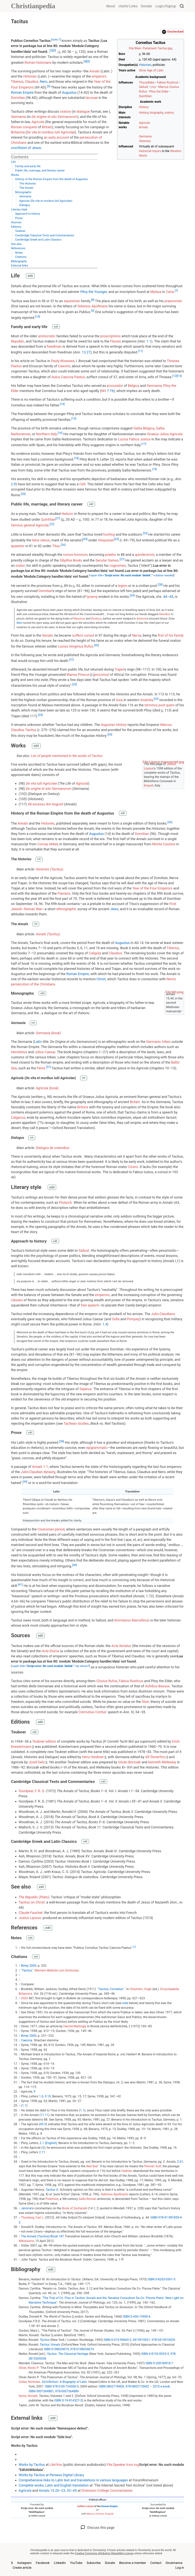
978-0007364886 (67, 2391)
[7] (176, 290)
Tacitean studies (76, 1423)
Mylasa (155, 292)
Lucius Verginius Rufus (75, 646)
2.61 (180, 2161)
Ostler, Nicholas (29, 2382)
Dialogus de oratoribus (52, 1148)
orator (20, 565)
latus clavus (41, 540)
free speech (90, 1305)
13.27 (86, 352)
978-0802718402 (137, 2386)
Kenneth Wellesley (162, 1762)
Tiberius (17, 81)
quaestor (18, 546)
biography (156, 112)
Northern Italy (46, 434)
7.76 (110, 391)
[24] (85, 539)
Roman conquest (24, 127)
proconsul (101, 675)
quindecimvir (144, 555)
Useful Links (128, 6)
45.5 (43, 2124)
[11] (140, 351)
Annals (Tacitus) (48, 934)
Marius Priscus (78, 675)
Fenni (41, 1068)
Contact (155, 2563)
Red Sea (91, 2166)
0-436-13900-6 (140, 2316)
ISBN (154, 2217)
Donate (146, 6)
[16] (60, 433)
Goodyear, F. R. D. (32, 1791)
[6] (48, 86)
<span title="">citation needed (131, 575)
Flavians (64, 893)
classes (17, 1300)
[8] (92, 300)
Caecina (26, 2040)
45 (171, 597)
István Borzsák (129, 1762)
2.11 (42, 2152)
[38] (61, 1441)
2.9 (13, 484)
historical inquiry (150, 151)
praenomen (173, 301)
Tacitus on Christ (32, 1902)
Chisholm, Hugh (141, 1989)
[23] (145, 533)
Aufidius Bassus (157, 1686)
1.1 (148, 341)
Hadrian (126, 2171)
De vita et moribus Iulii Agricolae (51, 132)
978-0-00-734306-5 (65, 2386)
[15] (73, 418)
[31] (71, 659)
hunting (109, 534)
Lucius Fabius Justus (134, 439)
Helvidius (164, 614)
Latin (38, 1042)
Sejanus (85, 1389)
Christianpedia (33, 6)
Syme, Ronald (28, 2396)
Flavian (115, 341)
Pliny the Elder (158, 91)
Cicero (133, 1167)
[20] (23, 494)
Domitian (18, 98)
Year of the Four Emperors (152, 888)
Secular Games (107, 560)
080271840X (115, 2386)
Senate (47, 635)
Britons (82, 1107)
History (143, 107)
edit (30, 276)
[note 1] (56, 39)
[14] (62, 404)
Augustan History (114, 725)
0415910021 (141, 2340)
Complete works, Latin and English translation (54, 2485)
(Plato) (34, 1897)
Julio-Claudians (163, 1314)
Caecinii (64, 366)
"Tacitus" (27, 1970)
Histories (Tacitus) (49, 869)
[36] (170, 822)
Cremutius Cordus (92, 1712)
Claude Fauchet (30, 1913)
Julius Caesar (45, 1052)
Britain (47, 127)
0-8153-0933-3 (159, 2354)
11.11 (44, 2115)
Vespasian (106, 540)
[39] (25, 1481)
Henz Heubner (93, 1757)
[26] (63, 545)
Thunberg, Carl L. (32, 2217)
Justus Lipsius (30, 1918)
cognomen (117, 565)
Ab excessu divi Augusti (45, 804)
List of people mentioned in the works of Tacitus (67, 756)
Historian (145, 65)
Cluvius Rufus (106, 1681)
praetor (110, 555)
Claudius (31, 81)
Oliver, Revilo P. (29, 2368)
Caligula (95, 953)
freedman (54, 346)
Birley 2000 (28, 1965)
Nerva (136, 635)
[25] (116, 539)
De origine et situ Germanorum (48, 789)
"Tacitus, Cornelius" (111, 1989)
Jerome (26, 2208)
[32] (74, 684)
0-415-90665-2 (121, 2340)
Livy (153, 87)
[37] (48, 1067)
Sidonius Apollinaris (92, 306)
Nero (43, 81)
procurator (115, 386)
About (110, 6)
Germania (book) (48, 1033)
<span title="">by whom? (50, 1666)
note (125, 2003)
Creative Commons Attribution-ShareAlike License (104, 2553)
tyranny (92, 597)
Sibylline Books (71, 560)
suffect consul (83, 635)
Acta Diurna (50, 1651)
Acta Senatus (121, 1646)
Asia (119, 700)
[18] (76, 458)
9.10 (48, 2096)
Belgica (133, 386)
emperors (99, 76)
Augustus (69, 92)
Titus (56, 546)
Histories (145, 141)
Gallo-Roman (88, 2199)
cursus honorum (75, 555)
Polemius (51, 2199)
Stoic (145, 1702)
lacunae (92, 98)
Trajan (119, 669)
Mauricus (79, 618)
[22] (51, 524)
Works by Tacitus (32, 2465)
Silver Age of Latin (151, 70)
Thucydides (146, 82)
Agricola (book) (47, 1088)
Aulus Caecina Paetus (68, 377)
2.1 (42, 2143)
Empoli (148, 785)
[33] (156, 699)
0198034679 (60, 2349)
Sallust (143, 87)
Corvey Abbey (48, 844)
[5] (88, 61)
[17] (143, 444)
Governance (174, 2563)
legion (123, 586)
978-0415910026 (163, 2340)
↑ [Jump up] (19, 1948)
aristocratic (46, 336)
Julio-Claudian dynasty (38, 1472)
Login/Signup (165, 6)
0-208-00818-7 (163, 2363)
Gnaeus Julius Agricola (164, 434)
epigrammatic (97, 1448)
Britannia (18, 132)
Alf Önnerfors (155, 1757)
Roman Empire (22, 92)
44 (165, 597)
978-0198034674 (82, 2349)
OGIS (24, 1998)
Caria (170, 292)
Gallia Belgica (143, 428)
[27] (122, 559)
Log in (179, 2567)
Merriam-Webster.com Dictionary (57, 1970)
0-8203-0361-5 (165, 2279)
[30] (96, 645)
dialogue (83, 111)
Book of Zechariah (74, 2208)
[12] (174, 376)
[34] (40, 715)
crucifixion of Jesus (26, 148)
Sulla (115, 1319)
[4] (85, 61)
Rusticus (96, 618)
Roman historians (37, 62)
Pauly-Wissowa (62, 361)
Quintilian (145, 96)
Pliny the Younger (93, 292)
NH (103, 391)
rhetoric (67, 514)
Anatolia (146, 700)
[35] (110, 734)
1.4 (104, 1324)
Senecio (141, 618)
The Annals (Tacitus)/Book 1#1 (42, 2236)
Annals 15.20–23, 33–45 (58, 2490)
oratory (169, 112)
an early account (56, 137)
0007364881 (45, 2391)
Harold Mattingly (74, 2026)
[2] (51, 50)
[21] (57, 518)
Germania (145, 136)
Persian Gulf (152, 2166)
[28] (160, 584)
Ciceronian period (51, 1529)
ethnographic (66, 909)
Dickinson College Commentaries (107, 2490)
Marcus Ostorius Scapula (100, 2513)
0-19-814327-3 (72, 2400)
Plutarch (65, 1202)
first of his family (170, 635)
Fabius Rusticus (167, 82)
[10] (37, 316)
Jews (114, 909)
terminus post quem (159, 705)
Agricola (144, 123)
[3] (54, 50)
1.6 (41, 2096)
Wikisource (26, 2241)
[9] (92, 311)
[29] (132, 595)
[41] (20, 1584)
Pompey (133, 1319)
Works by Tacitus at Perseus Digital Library (51, 2475)
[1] (134, 1946)
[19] (154, 469)
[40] (74, 1565)
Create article (21, 2567)
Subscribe (94, 2563)
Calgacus (18, 1117)
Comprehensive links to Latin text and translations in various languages (73, 2480)
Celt (82, 484)
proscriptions (110, 336)
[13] (179, 376)
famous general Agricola (29, 525)
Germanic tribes (158, 1042)
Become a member (132, 2563)
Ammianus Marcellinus (132, 1620)
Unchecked (175, 31)
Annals (143, 127)
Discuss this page (97, 2527)
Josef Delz (37, 1762)
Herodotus (19, 1052)
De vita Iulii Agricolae (41, 783)
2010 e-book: (162, 2386)
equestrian (72, 301)
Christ (101, 979)
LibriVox (56, 2465)
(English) (51, 2143)
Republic (17, 341)
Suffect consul (85, 2506)
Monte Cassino (163, 844)
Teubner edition (44, 1741)
